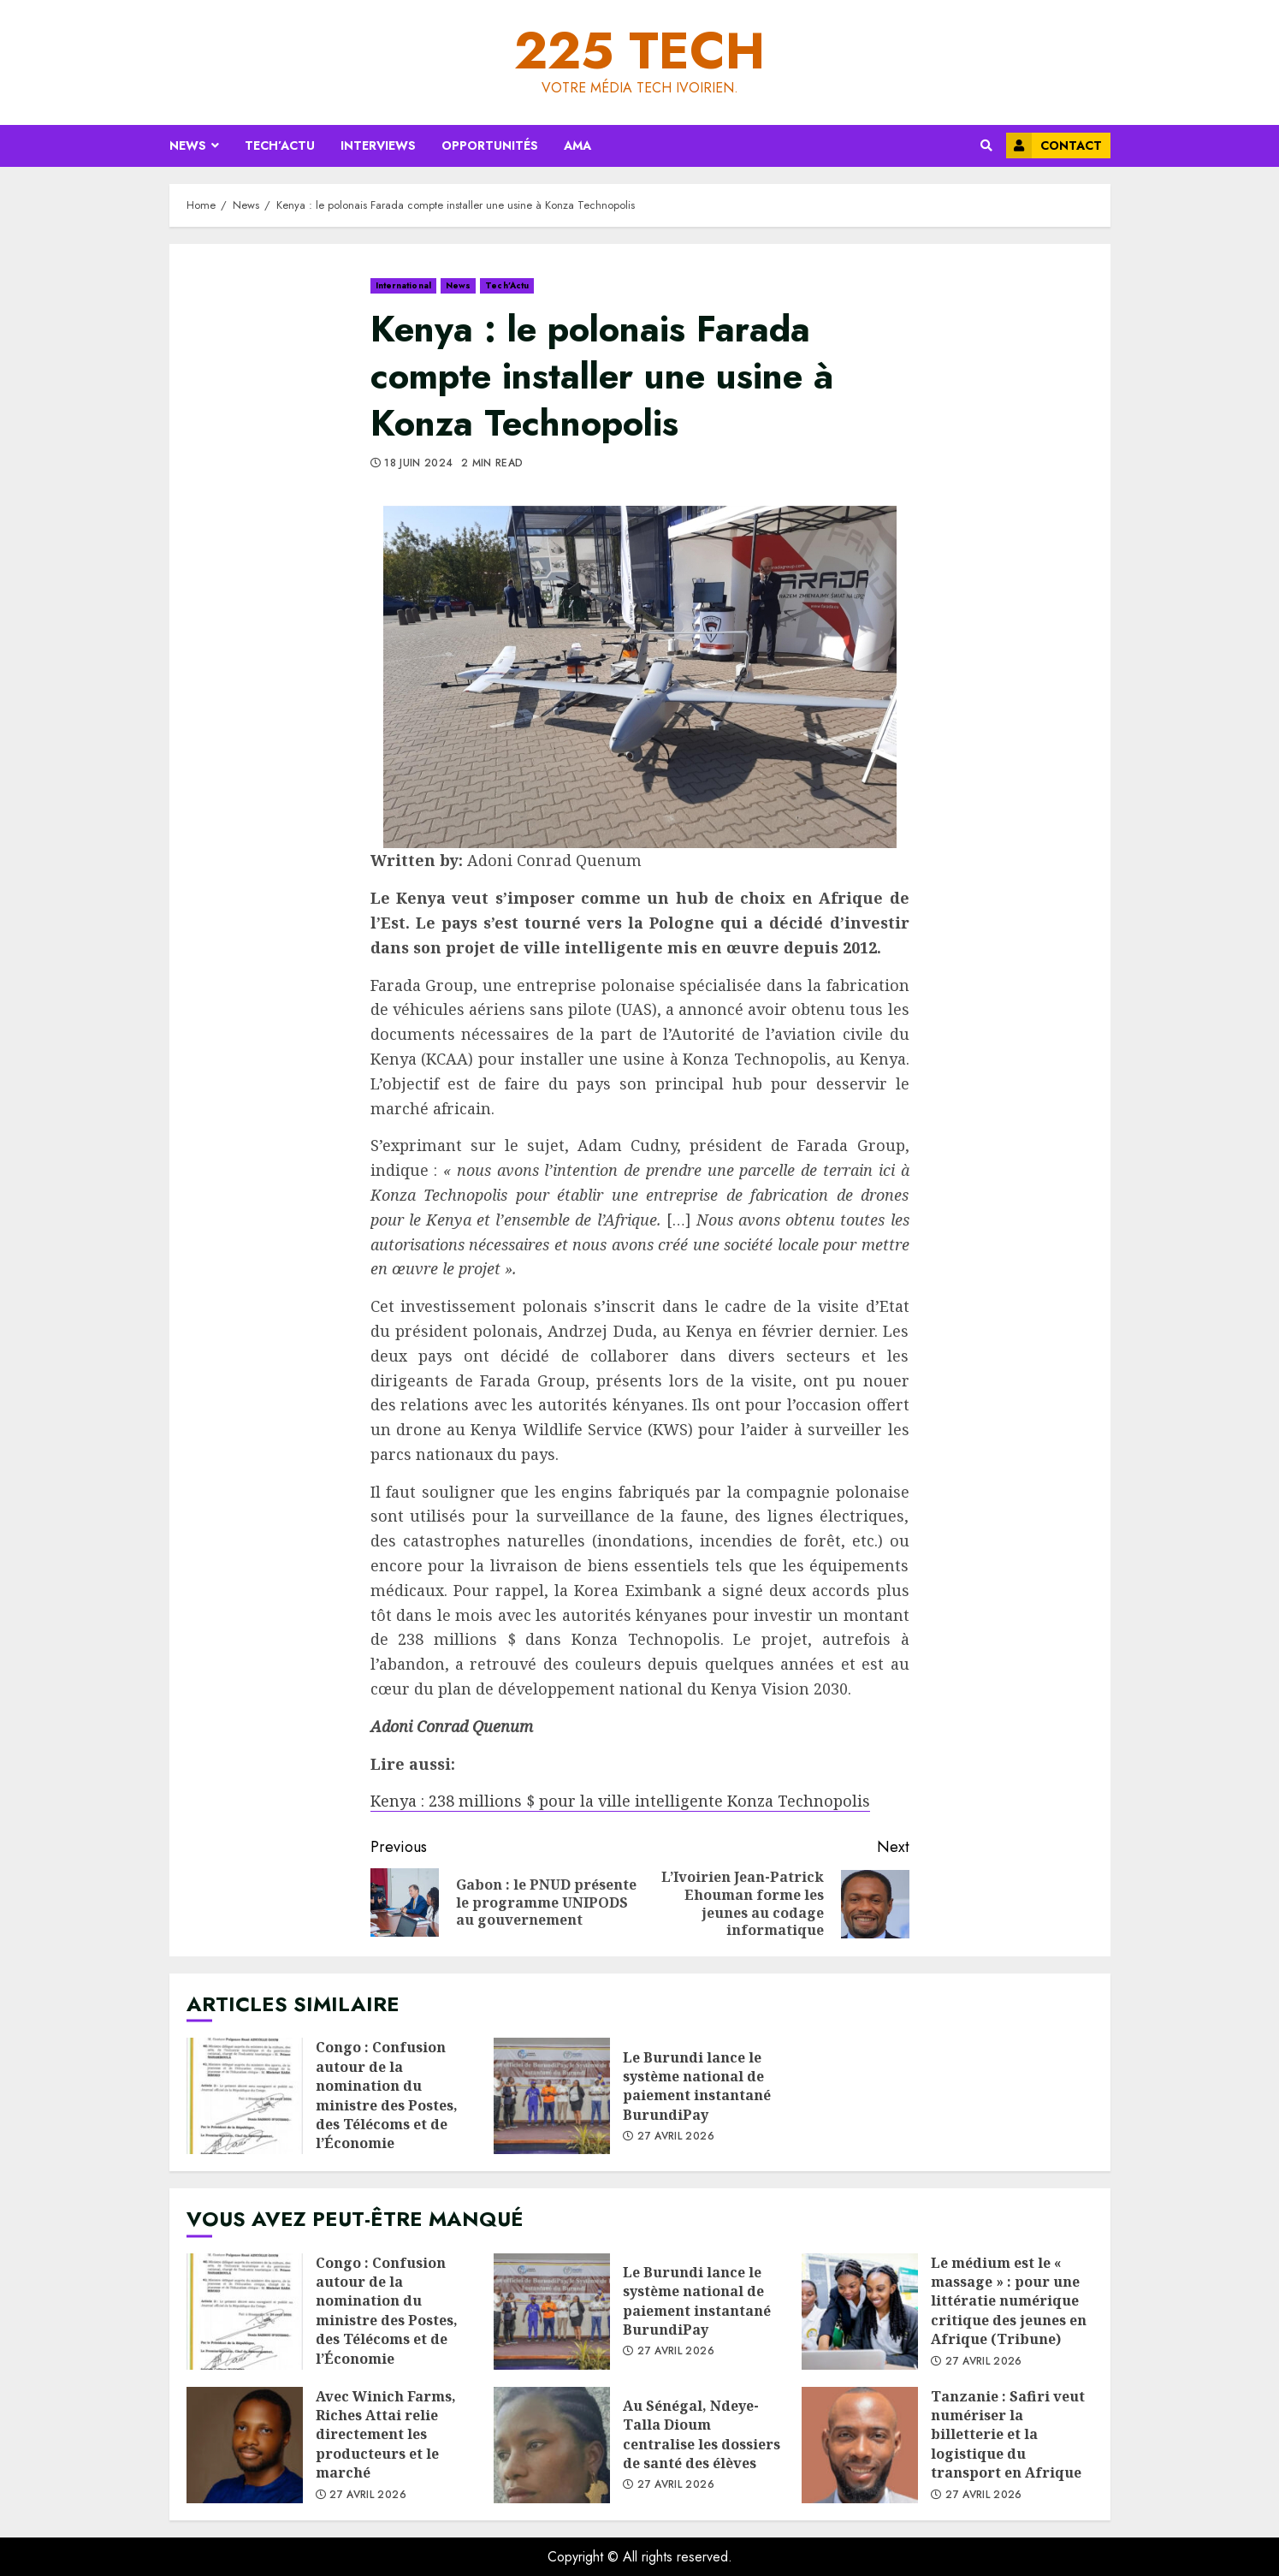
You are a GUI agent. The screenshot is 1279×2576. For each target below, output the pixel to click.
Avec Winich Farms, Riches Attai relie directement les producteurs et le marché (245, 2445)
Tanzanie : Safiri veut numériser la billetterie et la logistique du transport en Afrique (860, 2445)
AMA (577, 145)
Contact (1054, 145)
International (403, 285)
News (187, 145)
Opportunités (489, 145)
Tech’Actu (280, 145)
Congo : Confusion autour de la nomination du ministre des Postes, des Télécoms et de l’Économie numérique (245, 2096)
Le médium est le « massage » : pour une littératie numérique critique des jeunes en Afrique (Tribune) (860, 2311)
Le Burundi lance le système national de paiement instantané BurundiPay (552, 2096)
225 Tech (639, 51)
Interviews (378, 145)
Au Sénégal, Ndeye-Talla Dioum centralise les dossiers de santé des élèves (552, 2445)
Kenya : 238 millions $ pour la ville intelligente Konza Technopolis (620, 1800)
